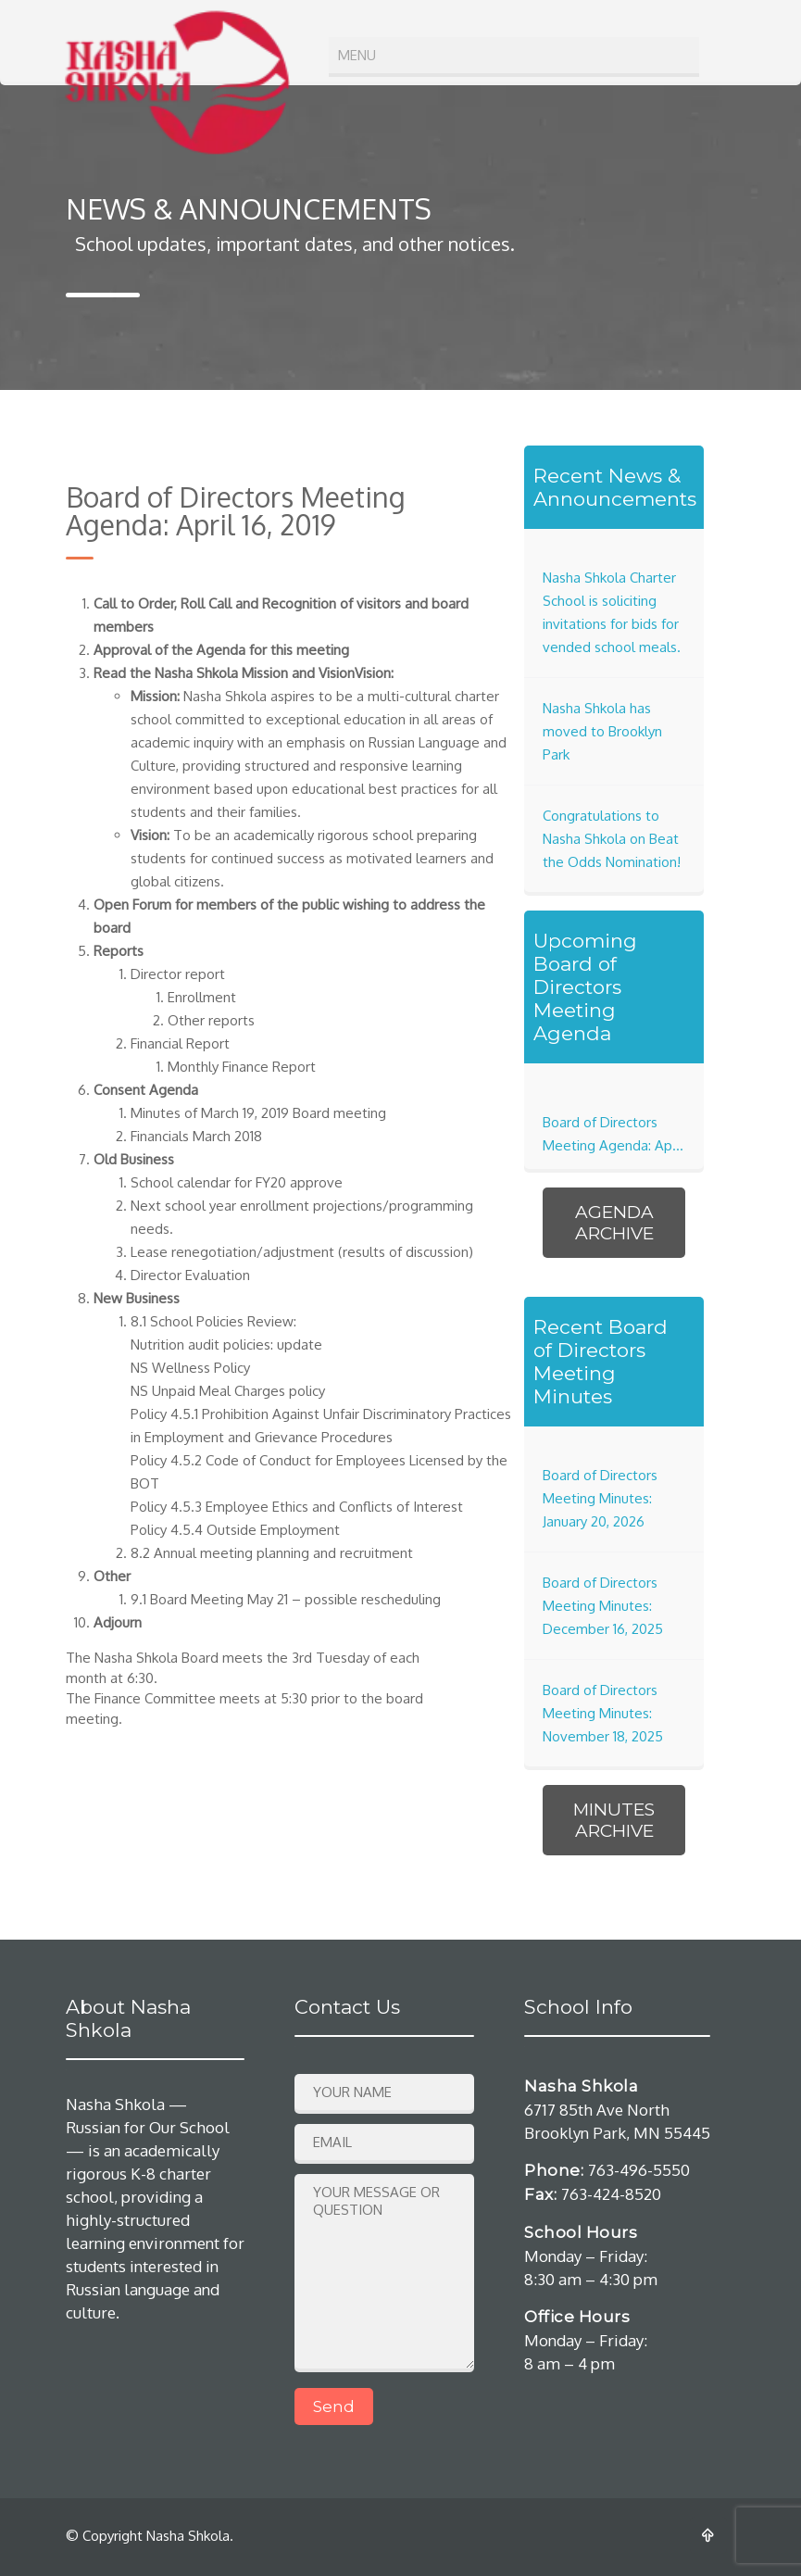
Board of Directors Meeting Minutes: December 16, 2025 (603, 1606)
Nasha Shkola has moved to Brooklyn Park (602, 731)
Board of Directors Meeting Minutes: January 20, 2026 (600, 1498)
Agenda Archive (614, 1222)
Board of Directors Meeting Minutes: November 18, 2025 (603, 1713)
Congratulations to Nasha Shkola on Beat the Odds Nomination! (612, 839)
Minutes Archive (614, 1820)
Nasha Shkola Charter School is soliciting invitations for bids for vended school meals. (612, 612)
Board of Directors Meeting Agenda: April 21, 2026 (613, 1135)
